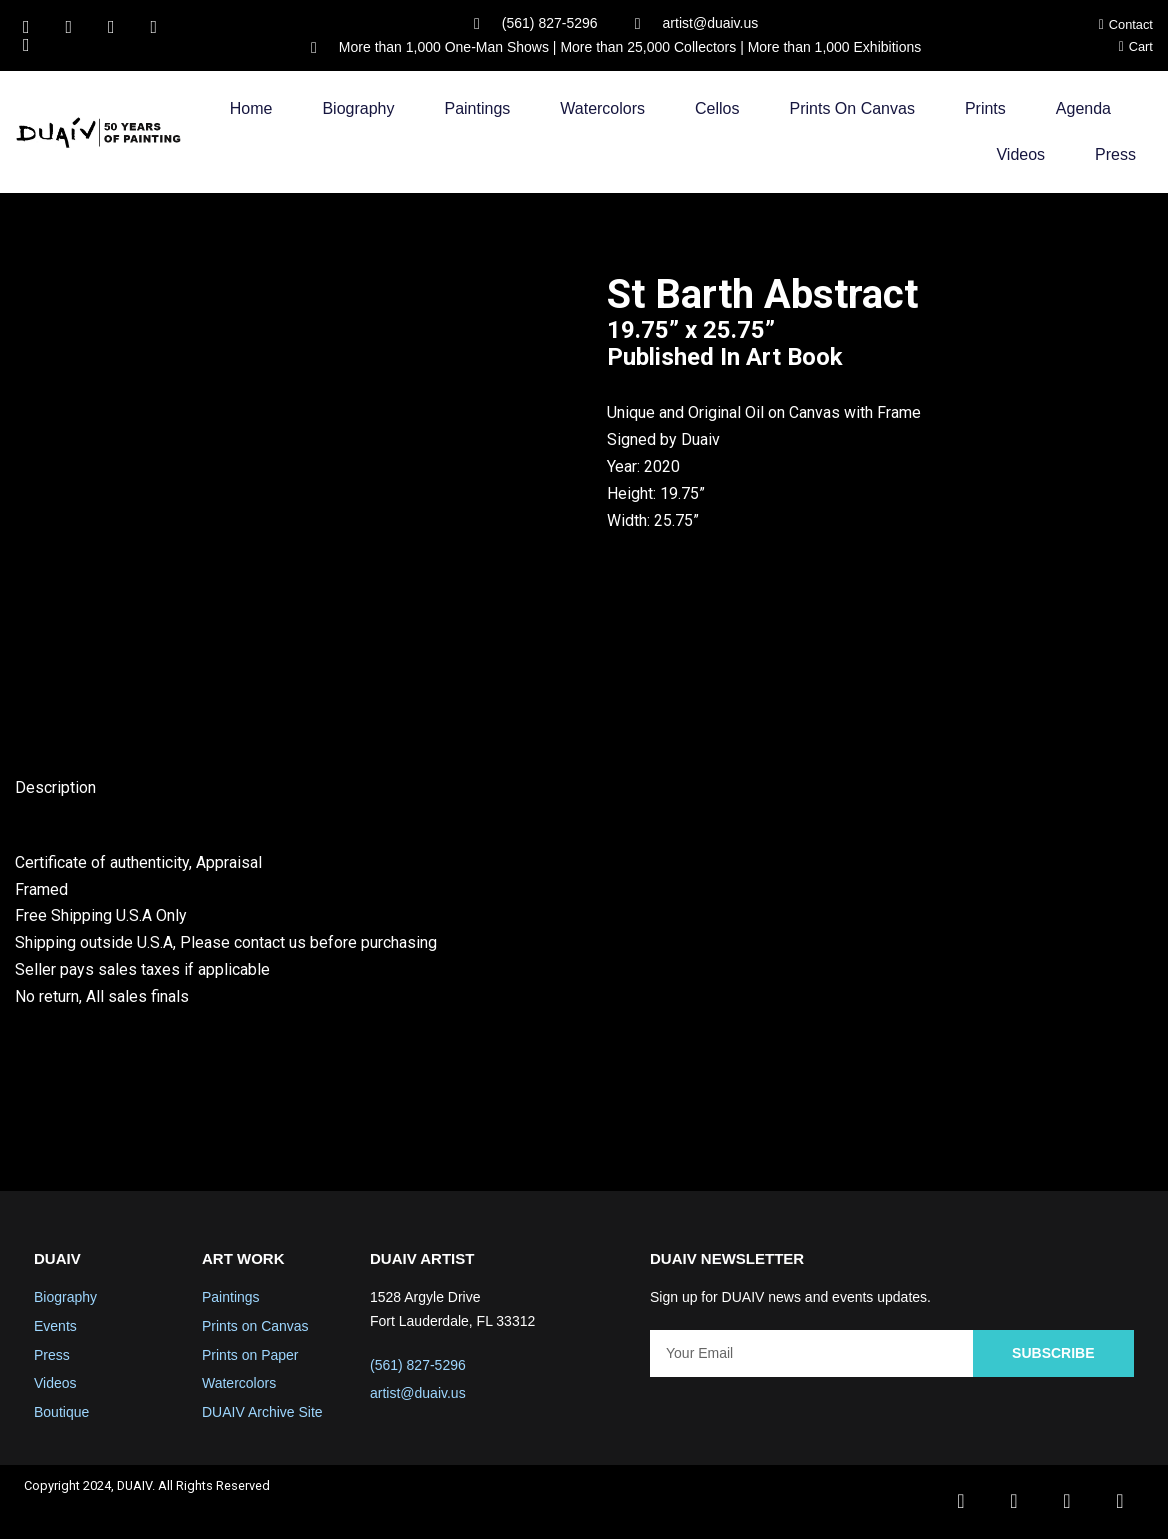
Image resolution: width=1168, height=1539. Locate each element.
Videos (1020, 155)
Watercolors (602, 109)
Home (251, 109)
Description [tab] (55, 788)
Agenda (1083, 109)
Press (1115, 155)
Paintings (477, 109)
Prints (985, 109)
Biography (358, 109)
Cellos (717, 109)
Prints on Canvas (852, 109)
